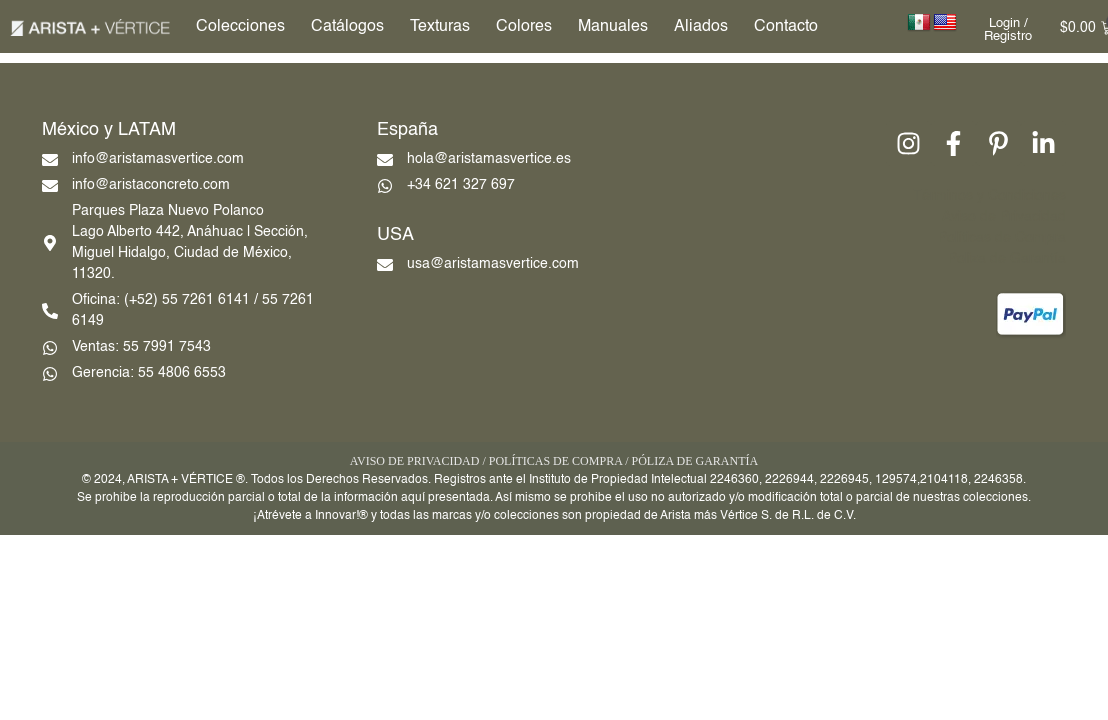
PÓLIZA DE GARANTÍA (694, 461)
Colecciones (240, 27)
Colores (524, 27)
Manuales (613, 27)
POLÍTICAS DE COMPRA (555, 461)
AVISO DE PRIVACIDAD (415, 461)
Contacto (786, 27)
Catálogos (347, 27)
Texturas (440, 27)
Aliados (701, 27)
